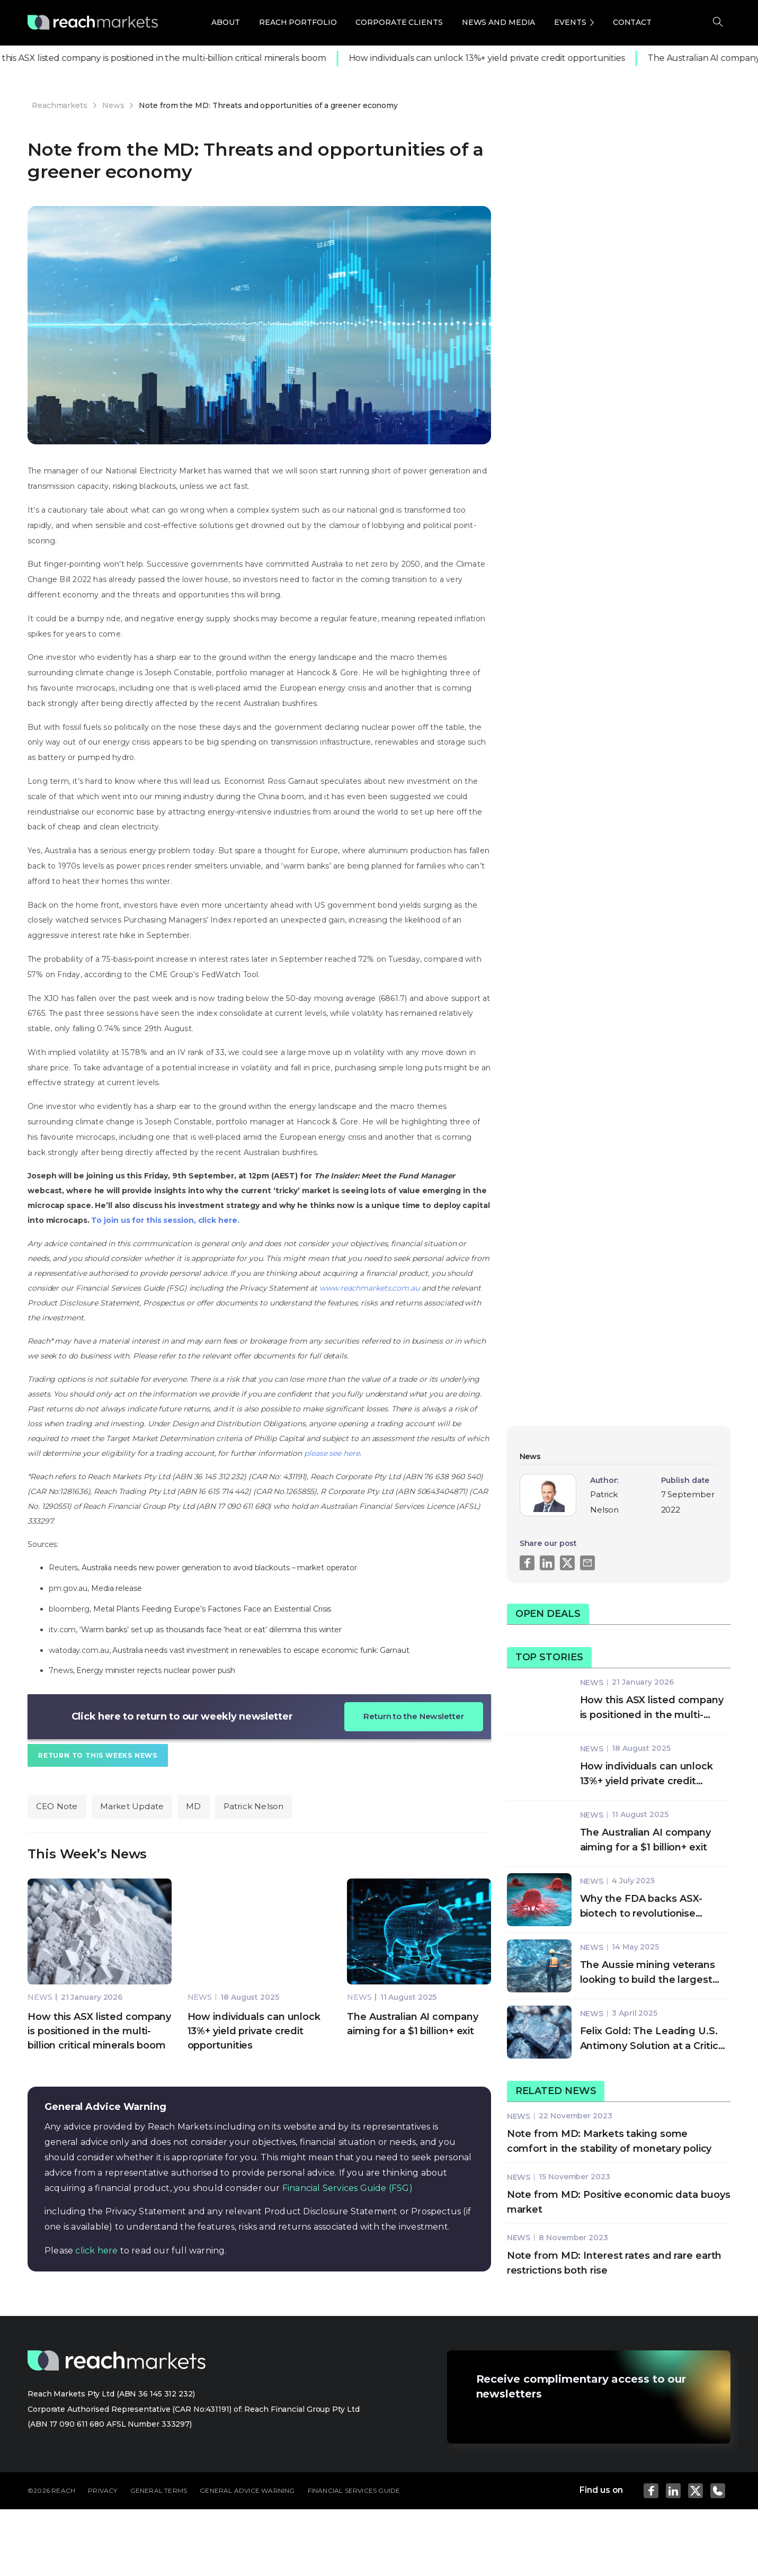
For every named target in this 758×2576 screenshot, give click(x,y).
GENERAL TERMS (159, 2490)
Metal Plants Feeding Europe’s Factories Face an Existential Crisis (212, 1609)
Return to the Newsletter (413, 1716)
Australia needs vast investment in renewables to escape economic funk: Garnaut (260, 1650)
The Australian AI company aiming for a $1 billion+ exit (645, 1840)
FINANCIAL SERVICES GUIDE (354, 2490)
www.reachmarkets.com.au (369, 1288)
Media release (117, 1588)
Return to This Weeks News (97, 1755)
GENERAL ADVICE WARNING (247, 2490)
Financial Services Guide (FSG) (347, 2188)
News (40, 1997)
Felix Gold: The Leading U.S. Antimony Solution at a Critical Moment (653, 2039)
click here (96, 2251)
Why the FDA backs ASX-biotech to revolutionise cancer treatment (641, 1907)
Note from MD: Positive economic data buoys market (618, 2202)
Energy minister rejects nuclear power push (155, 1670)
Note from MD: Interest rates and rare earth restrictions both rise (614, 2263)
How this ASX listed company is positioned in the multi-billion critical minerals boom (99, 2031)
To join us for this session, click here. (165, 1220)
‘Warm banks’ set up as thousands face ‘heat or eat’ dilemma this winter (210, 1629)
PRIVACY (102, 2490)
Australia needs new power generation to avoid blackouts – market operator (219, 1567)
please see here (332, 1453)
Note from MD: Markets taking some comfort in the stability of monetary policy (609, 2141)
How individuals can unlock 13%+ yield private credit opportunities (494, 58)
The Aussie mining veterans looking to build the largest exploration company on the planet (648, 1973)
